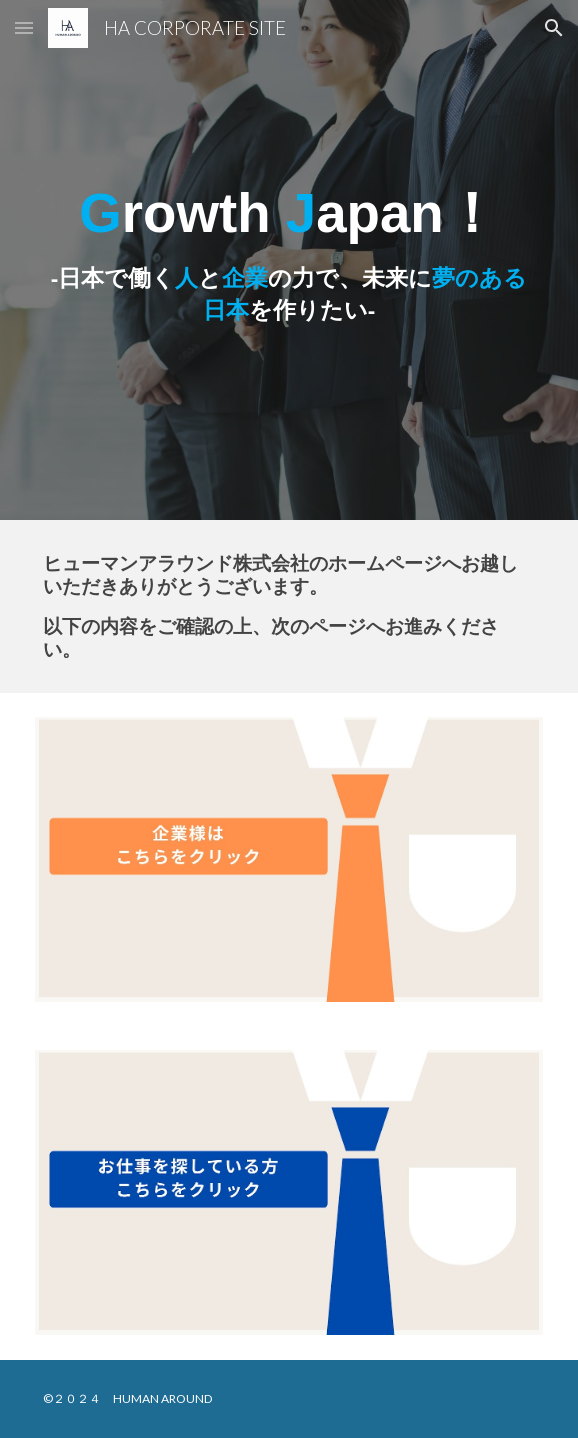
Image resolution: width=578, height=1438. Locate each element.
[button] (24, 27)
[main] (288, 260)
